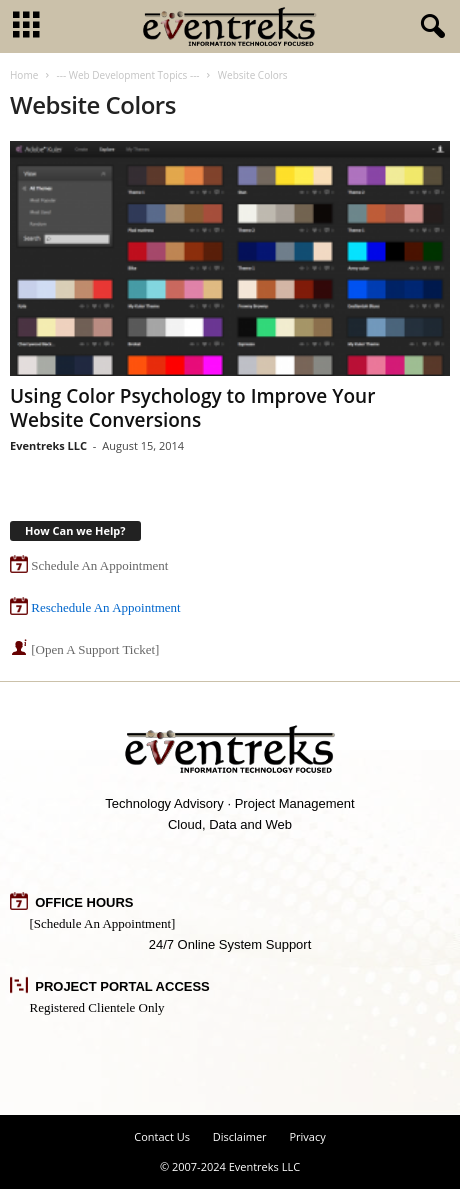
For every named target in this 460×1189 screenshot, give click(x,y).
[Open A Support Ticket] (95, 649)
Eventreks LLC (48, 445)
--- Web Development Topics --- (127, 75)
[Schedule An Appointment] (103, 923)
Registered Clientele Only (97, 1007)
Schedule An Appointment (99, 565)
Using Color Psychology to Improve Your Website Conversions (192, 408)
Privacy (307, 1136)
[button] (429, 27)
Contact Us (162, 1136)
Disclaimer (240, 1136)
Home (24, 75)
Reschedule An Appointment (105, 607)
